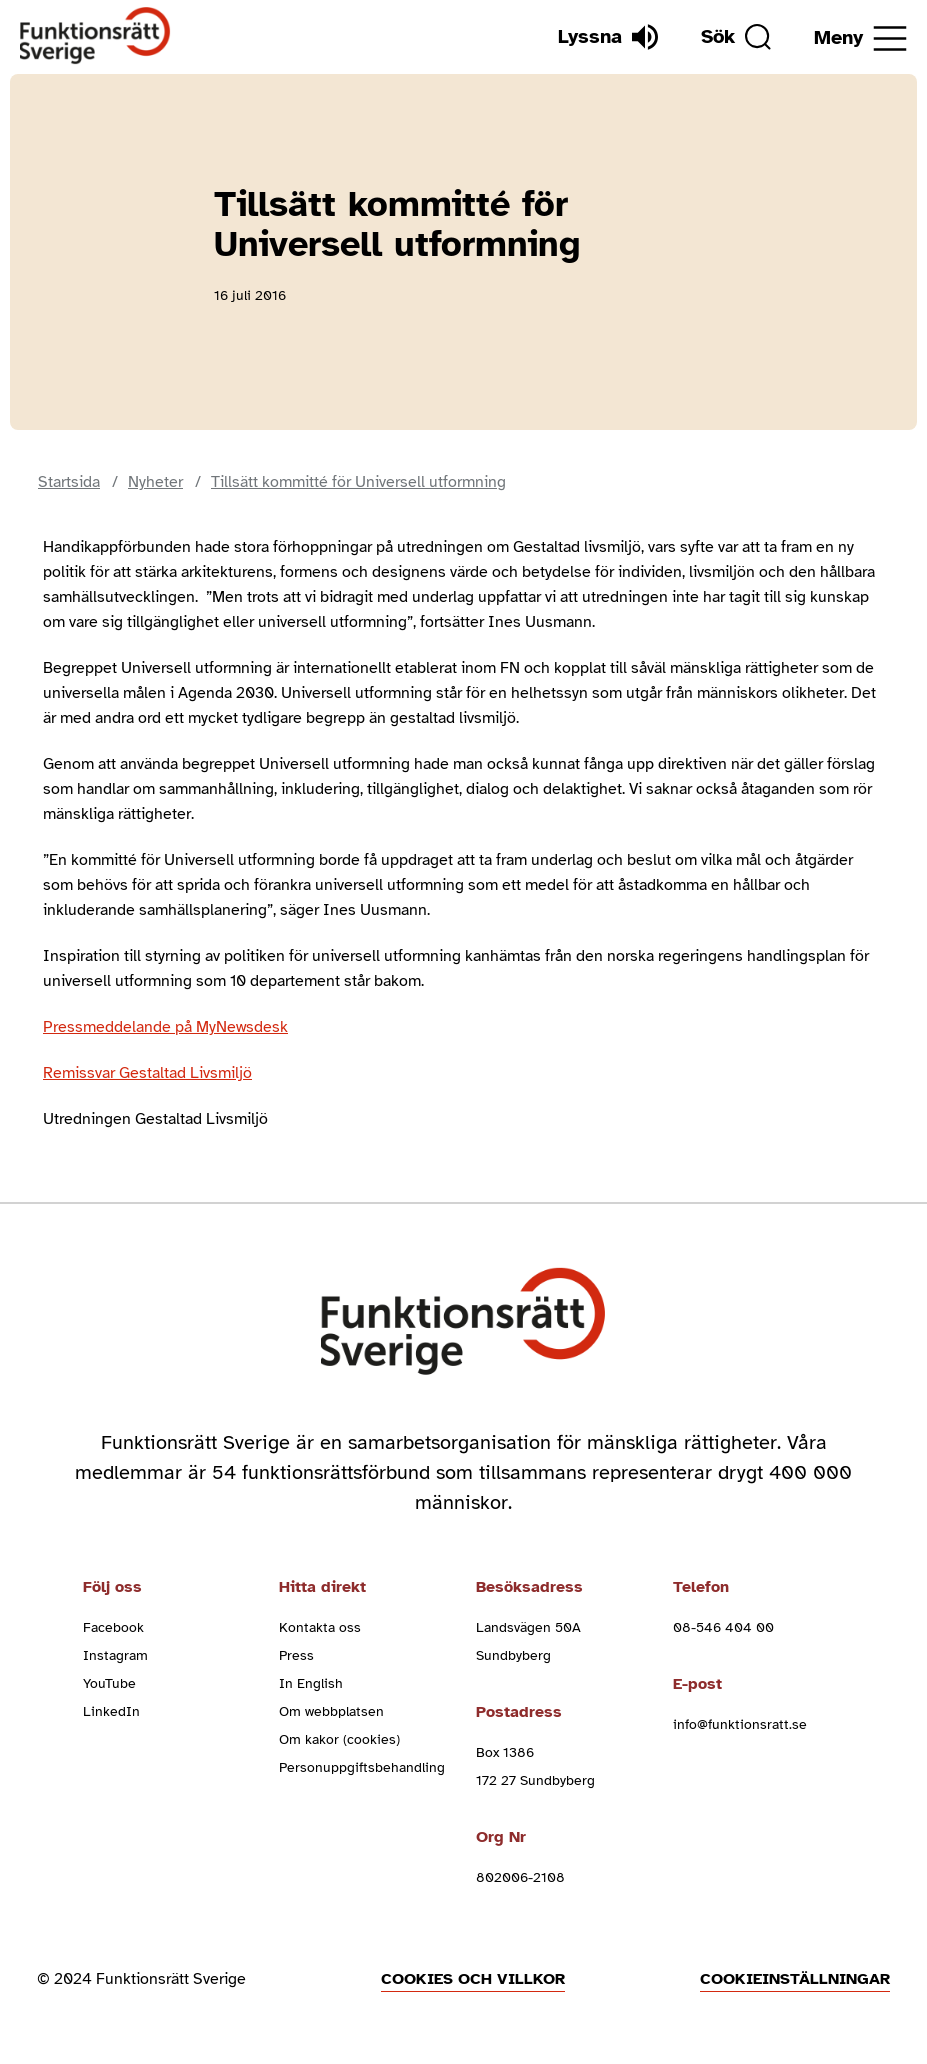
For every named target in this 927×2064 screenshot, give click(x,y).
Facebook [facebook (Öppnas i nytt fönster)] (113, 1627)
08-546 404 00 (723, 1627)
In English (311, 1683)
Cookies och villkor (473, 1979)
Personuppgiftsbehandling (362, 1767)
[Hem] (95, 36)
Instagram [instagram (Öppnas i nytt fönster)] (115, 1655)
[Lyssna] (608, 37)
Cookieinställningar (795, 1979)
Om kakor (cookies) (339, 1739)
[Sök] (736, 37)
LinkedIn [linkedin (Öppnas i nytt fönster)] (111, 1711)
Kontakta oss (320, 1627)
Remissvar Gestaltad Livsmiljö (147, 1073)
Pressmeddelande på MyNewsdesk (165, 1027)
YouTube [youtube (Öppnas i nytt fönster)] (109, 1683)
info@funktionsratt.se (740, 1724)
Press (296, 1655)
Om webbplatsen (331, 1711)
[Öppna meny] (860, 38)
